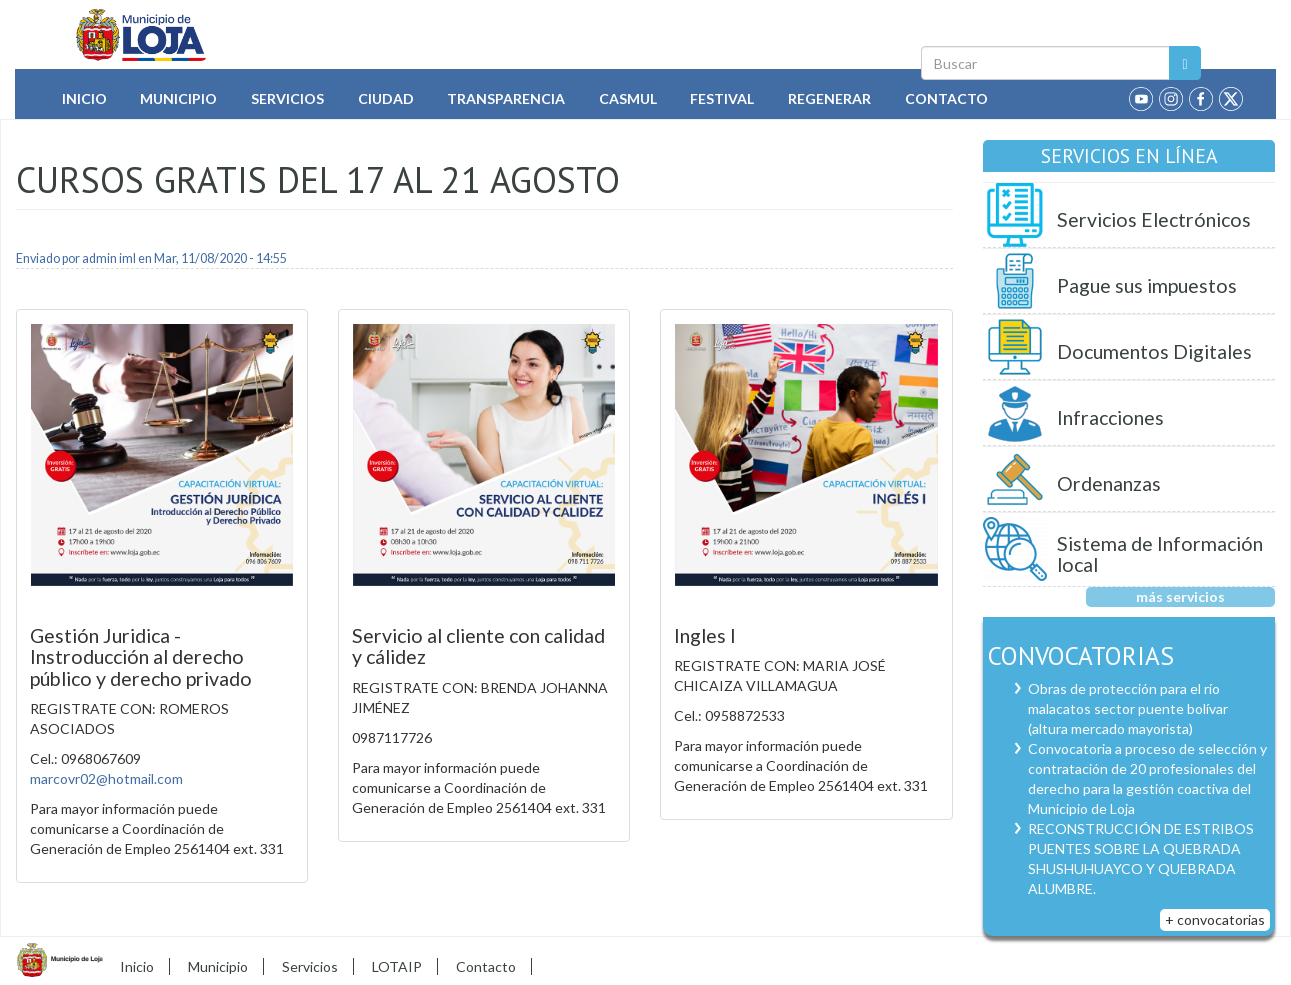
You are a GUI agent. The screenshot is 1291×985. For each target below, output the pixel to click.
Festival (722, 98)
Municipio (178, 98)
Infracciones (1110, 417)
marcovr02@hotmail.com (106, 778)
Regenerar (829, 98)
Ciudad (386, 98)
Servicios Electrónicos (1154, 219)
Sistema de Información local (1160, 554)
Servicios (287, 98)
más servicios (1180, 596)
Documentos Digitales (1154, 351)
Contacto (946, 98)
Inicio (84, 98)
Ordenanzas (1109, 483)
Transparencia (506, 98)
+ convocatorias (1215, 919)
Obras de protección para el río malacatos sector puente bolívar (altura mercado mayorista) (1128, 708)
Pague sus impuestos (1147, 285)
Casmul (628, 98)
